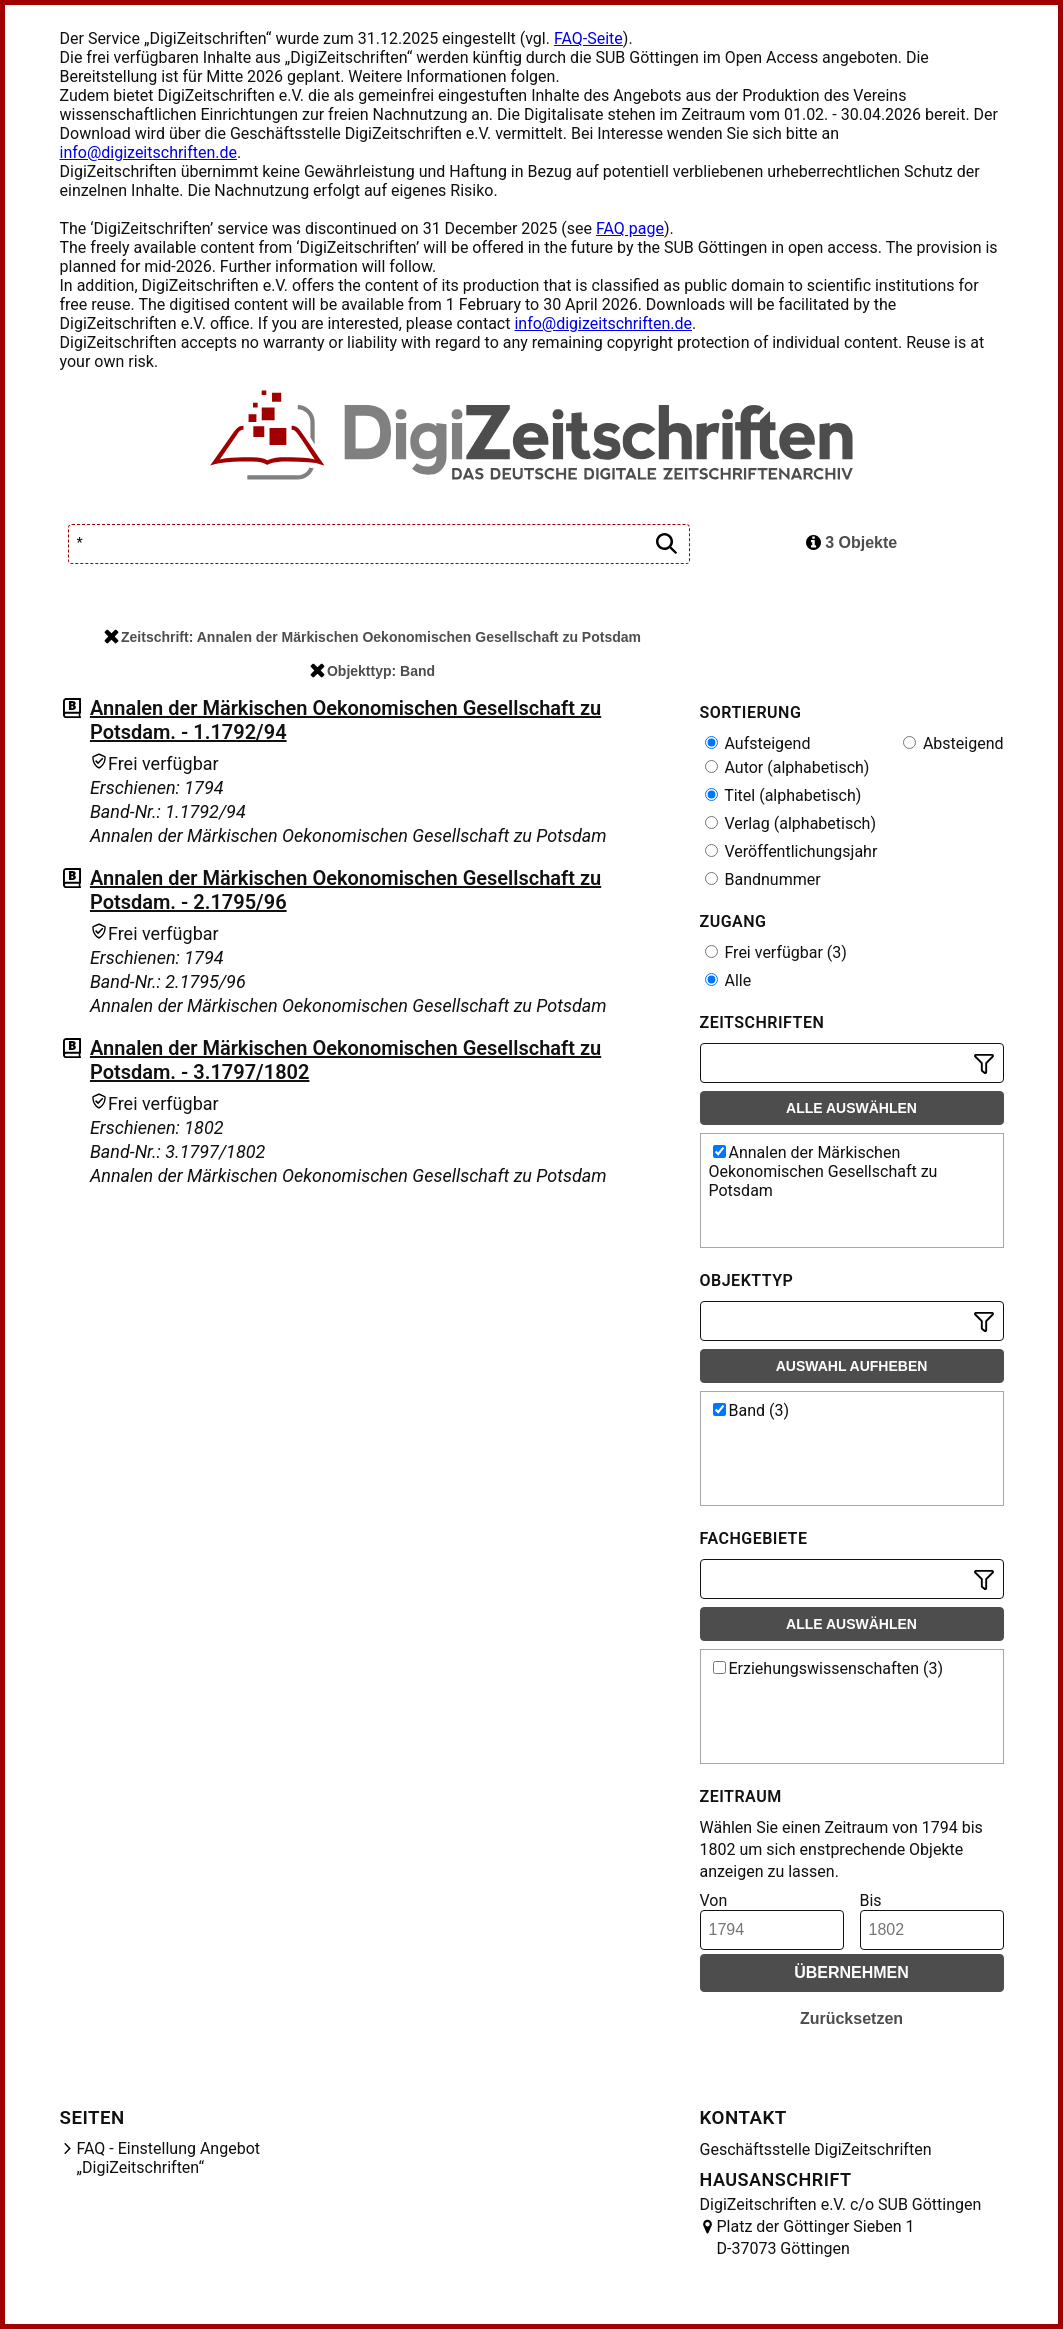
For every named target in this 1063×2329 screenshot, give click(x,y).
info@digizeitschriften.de (149, 152)
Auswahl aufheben (852, 1366)
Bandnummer (763, 879)
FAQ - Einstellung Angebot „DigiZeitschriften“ (169, 2158)
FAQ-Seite (588, 38)
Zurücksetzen (851, 2018)
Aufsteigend (758, 743)
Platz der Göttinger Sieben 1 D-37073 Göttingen (816, 2237)
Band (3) (751, 1410)
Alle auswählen (851, 1108)
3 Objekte (851, 542)
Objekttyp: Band (372, 671)
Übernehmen (851, 1972)
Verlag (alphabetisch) (790, 823)
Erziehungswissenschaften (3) (828, 1668)
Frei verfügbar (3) (776, 952)
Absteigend (953, 743)
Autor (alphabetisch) (787, 767)
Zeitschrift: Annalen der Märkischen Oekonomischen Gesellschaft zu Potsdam (372, 637)
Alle (728, 980)
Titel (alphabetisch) (783, 795)
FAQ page (630, 228)
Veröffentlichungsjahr (791, 851)
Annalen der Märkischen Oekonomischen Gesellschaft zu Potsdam (823, 1171)
